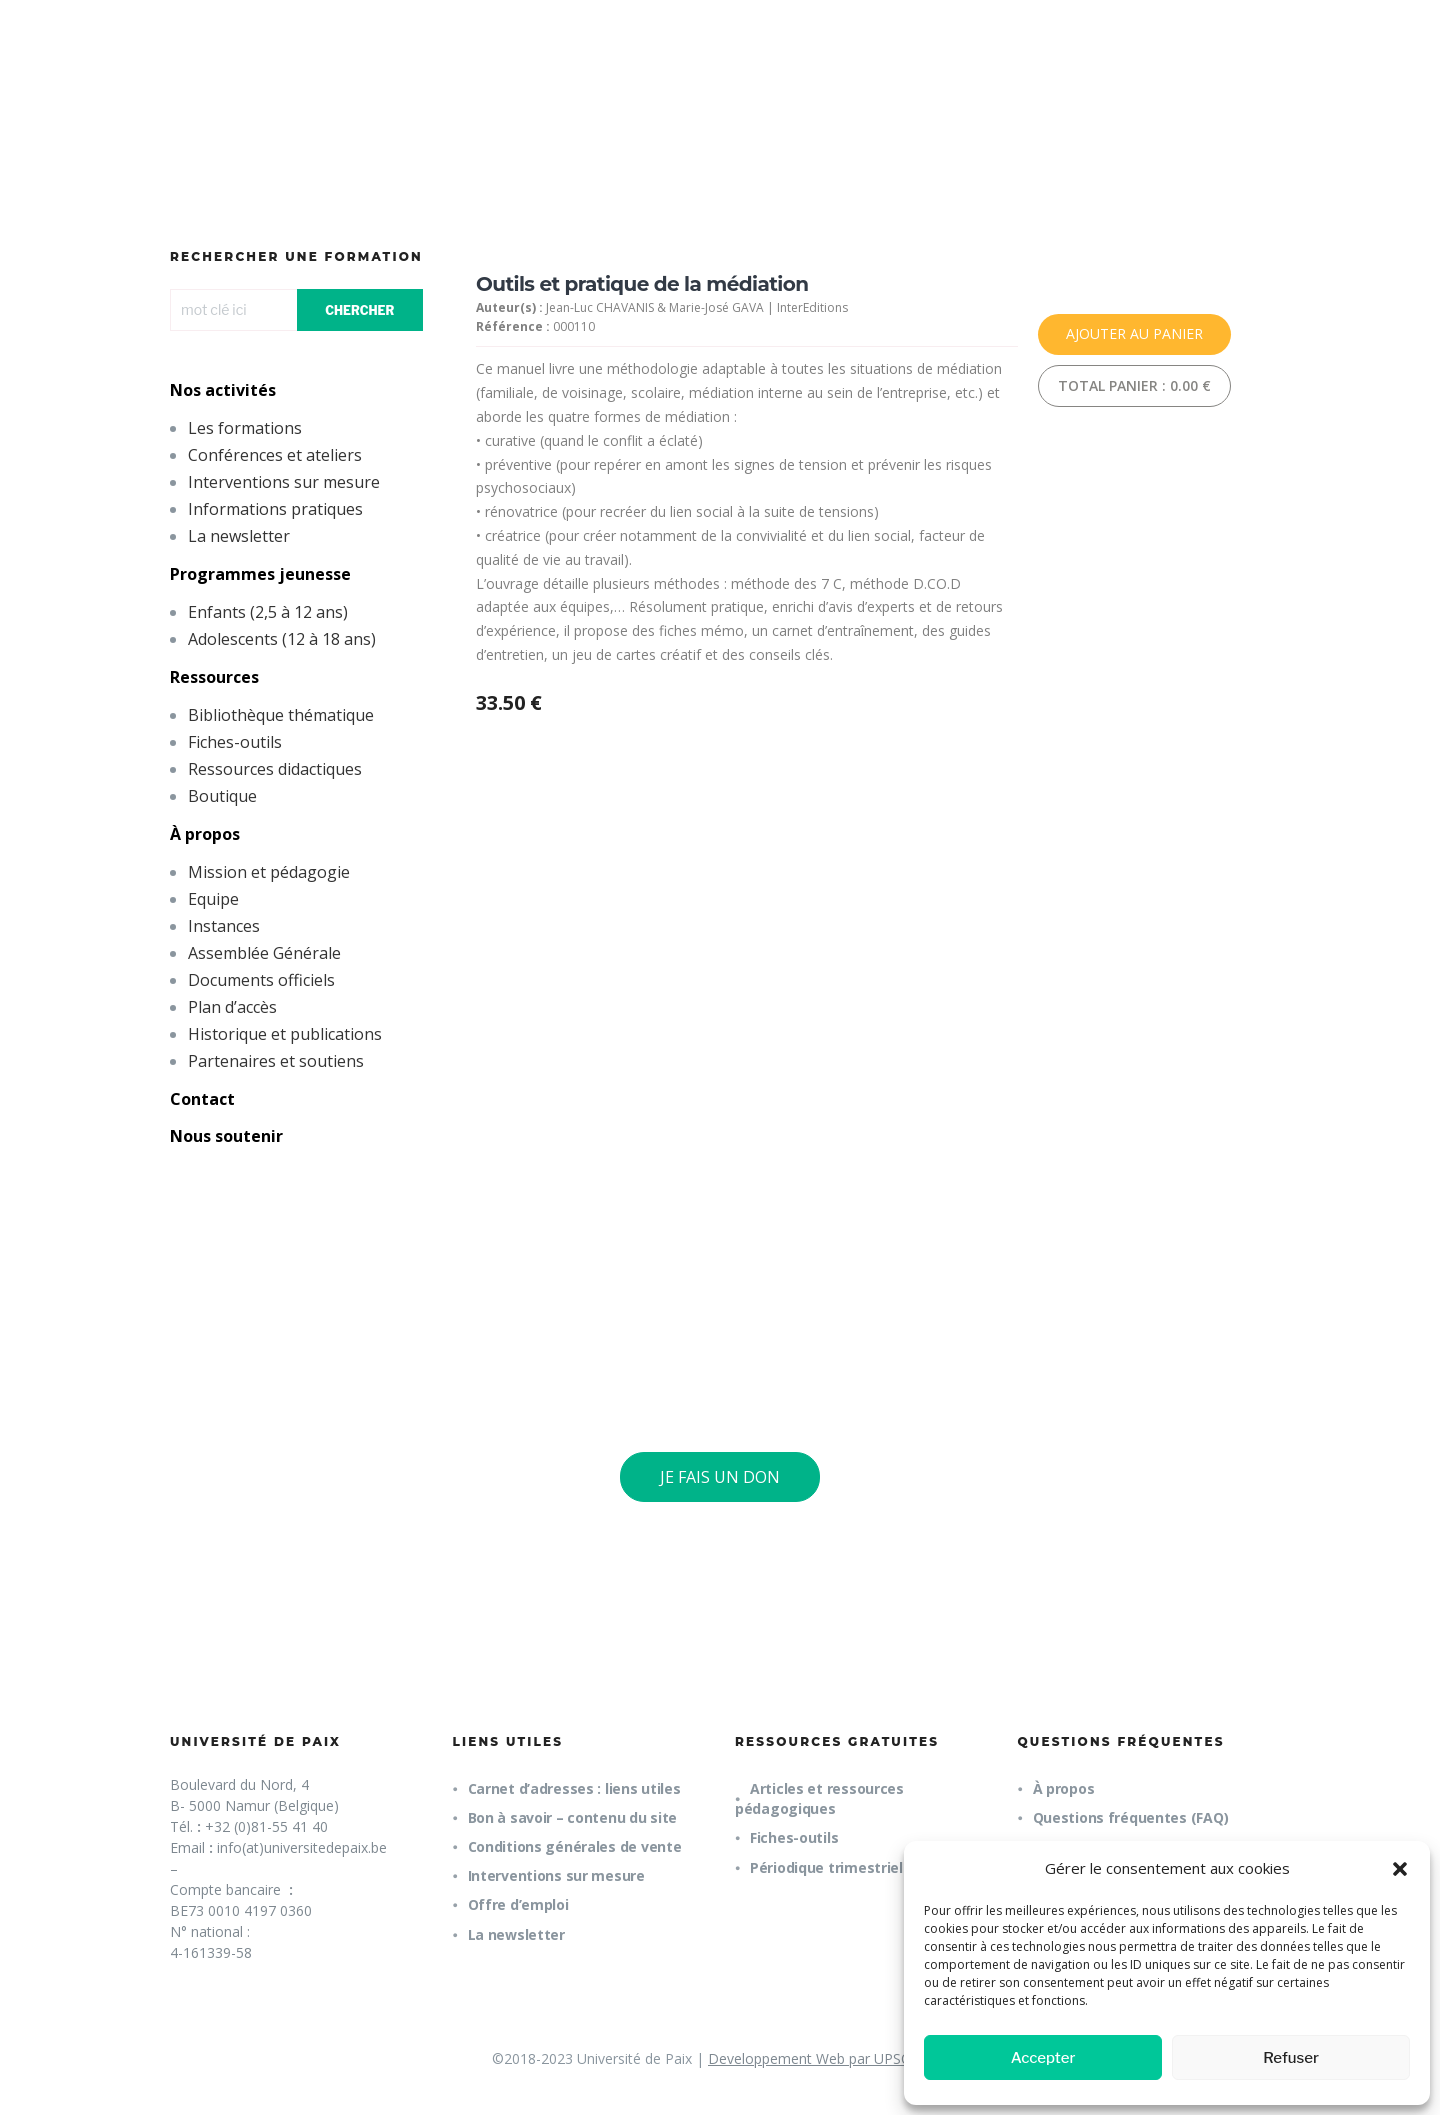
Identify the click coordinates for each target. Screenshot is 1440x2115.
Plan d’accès (232, 1007)
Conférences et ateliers (275, 455)
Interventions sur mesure (284, 482)
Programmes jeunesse (260, 574)
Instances (224, 926)
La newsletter (239, 536)
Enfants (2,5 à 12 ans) (268, 612)
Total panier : (1134, 385)
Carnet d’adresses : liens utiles (574, 1788)
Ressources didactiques (275, 769)
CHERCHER (359, 310)
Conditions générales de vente (575, 1846)
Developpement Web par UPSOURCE (828, 2058)
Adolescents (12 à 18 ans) (282, 639)
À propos (205, 834)
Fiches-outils (235, 742)
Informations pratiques (275, 509)
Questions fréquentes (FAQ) (1131, 1817)
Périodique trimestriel (826, 1867)
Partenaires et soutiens (276, 1061)
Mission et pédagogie (269, 872)
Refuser (1291, 2058)
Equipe (213, 899)
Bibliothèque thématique (281, 715)
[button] (1400, 1869)
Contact (202, 1099)
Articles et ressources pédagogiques (819, 1798)
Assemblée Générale (264, 953)
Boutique (222, 796)
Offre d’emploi (518, 1904)
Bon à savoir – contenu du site (573, 1817)
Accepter (1043, 2058)
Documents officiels (261, 980)
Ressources (214, 677)
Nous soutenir (226, 1136)
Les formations (245, 428)
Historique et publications (285, 1034)
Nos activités (223, 390)
